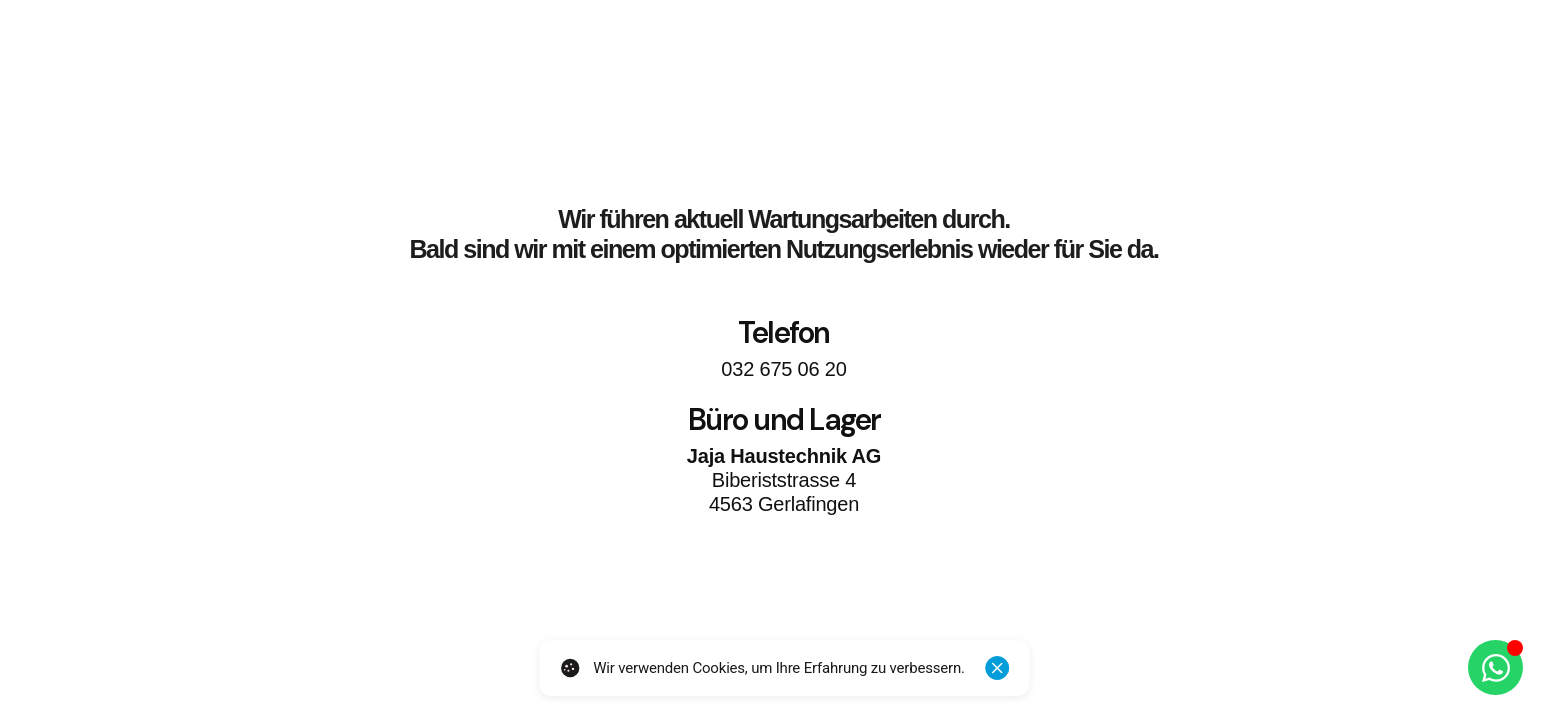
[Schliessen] (997, 668)
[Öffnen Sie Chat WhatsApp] (1495, 667)
